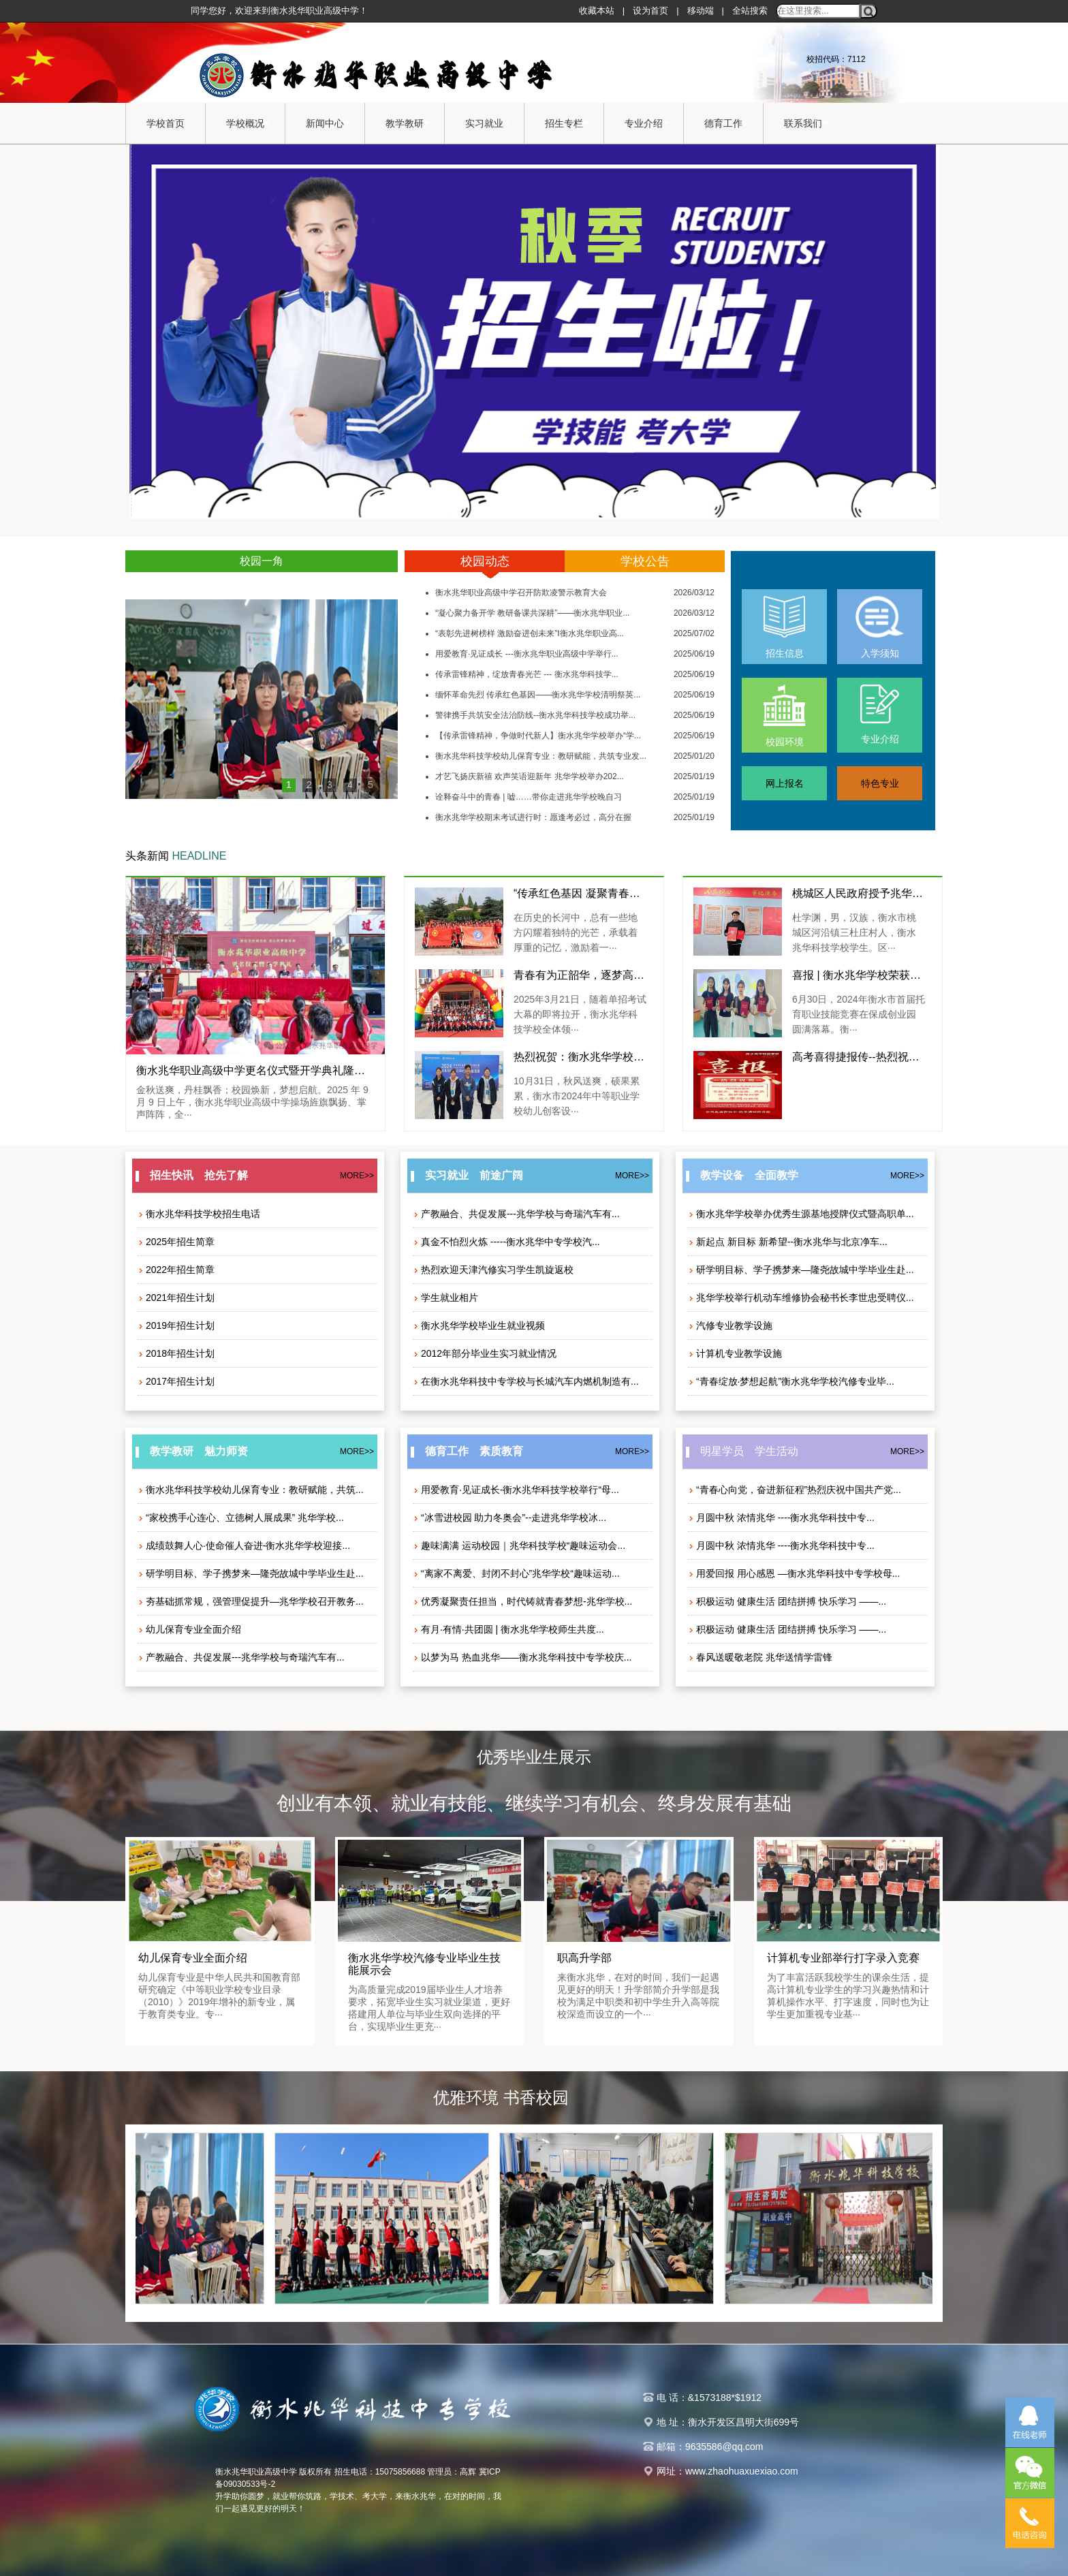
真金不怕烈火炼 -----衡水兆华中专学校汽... (506, 1241)
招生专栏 (567, 123)
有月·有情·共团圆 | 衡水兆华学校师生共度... (508, 1629)
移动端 (700, 10)
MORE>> (357, 1175)
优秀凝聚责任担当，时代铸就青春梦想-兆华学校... (522, 1601)
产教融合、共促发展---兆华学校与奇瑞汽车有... (516, 1213)
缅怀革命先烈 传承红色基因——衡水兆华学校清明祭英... (537, 695)
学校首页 (165, 123)
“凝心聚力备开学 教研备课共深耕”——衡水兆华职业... (532, 613)
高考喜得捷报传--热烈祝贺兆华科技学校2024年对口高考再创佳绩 (858, 1057)
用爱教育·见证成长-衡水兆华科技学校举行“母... (516, 1489)
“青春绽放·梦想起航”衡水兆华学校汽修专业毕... (791, 1381)
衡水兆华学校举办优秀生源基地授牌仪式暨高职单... (801, 1213)
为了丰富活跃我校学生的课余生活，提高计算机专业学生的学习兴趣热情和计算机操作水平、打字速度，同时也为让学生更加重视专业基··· (848, 1996)
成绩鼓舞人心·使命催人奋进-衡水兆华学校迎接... (244, 1545)
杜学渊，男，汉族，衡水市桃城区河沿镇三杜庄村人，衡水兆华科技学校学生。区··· (854, 932)
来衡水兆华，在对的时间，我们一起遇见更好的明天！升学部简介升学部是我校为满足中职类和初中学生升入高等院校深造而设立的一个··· (638, 1996)
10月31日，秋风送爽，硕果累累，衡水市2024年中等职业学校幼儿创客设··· (577, 1095)
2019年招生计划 (176, 1325)
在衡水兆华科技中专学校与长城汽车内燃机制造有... (526, 1381)
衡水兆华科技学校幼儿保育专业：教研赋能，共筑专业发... (540, 756)
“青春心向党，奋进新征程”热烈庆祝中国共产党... (794, 1489)
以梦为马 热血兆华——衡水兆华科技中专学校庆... (522, 1657)
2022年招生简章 (176, 1269)
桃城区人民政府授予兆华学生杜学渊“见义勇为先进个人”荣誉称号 (858, 893)
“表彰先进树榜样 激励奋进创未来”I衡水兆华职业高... (529, 633)
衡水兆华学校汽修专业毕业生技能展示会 (424, 1964)
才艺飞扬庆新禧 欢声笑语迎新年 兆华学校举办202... (529, 776)
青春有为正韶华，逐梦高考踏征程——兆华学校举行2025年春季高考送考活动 (580, 975)
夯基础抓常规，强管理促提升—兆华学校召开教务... (251, 1601)
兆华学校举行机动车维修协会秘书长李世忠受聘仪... (801, 1297)
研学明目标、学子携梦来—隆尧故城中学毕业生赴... (801, 1269)
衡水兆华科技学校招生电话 (199, 1213)
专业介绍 (647, 123)
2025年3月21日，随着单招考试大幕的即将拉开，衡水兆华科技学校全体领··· (580, 1014)
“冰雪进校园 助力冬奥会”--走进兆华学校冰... (509, 1517)
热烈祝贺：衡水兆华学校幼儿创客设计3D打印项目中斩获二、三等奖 (580, 1057)
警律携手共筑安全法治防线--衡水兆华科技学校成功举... (535, 715)
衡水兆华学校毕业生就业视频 (479, 1325)
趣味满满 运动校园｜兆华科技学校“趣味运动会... (519, 1545)
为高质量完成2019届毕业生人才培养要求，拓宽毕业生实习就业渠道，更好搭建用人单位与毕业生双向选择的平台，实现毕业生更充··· (429, 2008)
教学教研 (408, 123)
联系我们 (806, 123)
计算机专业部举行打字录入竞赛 (843, 1958)
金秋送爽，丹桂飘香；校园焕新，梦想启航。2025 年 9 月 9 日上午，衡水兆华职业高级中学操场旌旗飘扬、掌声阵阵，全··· (252, 1102)
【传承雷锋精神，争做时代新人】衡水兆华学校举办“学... (538, 735)
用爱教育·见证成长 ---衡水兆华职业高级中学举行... (526, 654)
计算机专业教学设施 (735, 1353)
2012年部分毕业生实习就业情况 (484, 1353)
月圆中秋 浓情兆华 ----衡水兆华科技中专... (781, 1517)
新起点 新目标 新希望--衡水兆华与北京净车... (788, 1241)
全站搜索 (750, 10)
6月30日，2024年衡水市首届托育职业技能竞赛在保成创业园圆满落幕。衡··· (858, 1014)
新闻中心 (328, 123)
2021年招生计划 (176, 1297)
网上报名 (785, 783)
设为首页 (650, 10)
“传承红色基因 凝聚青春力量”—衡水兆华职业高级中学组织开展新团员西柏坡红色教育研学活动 (580, 893)
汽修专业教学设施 (730, 1325)
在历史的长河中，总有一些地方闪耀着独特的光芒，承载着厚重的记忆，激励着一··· (576, 932)
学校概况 (248, 123)
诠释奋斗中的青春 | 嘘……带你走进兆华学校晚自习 (528, 797)
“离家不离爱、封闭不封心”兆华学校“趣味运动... (516, 1573)
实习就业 (487, 123)
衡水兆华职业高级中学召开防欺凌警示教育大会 (521, 592)
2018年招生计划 (176, 1353)
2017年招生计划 (176, 1381)
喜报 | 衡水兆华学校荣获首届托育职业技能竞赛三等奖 (858, 975)
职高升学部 (584, 1958)
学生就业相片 (445, 1297)
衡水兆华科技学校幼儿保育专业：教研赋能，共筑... (251, 1489)
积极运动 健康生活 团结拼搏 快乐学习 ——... (787, 1601)
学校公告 (645, 561)
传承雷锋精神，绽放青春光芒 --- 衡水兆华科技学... (526, 674)
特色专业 (880, 783)
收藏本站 (596, 10)
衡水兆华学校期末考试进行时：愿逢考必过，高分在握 (533, 817)
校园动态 (484, 561)
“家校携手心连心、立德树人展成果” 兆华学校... (241, 1517)
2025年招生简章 (176, 1241)
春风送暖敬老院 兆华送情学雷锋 (760, 1657)
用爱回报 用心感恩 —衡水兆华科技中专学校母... (794, 1573)
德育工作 (726, 123)
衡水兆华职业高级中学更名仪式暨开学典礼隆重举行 (255, 1070)
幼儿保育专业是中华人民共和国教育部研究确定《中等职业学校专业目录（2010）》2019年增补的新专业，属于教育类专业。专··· (219, 1996)
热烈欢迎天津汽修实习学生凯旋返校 (493, 1269)
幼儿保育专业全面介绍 (189, 1629)
